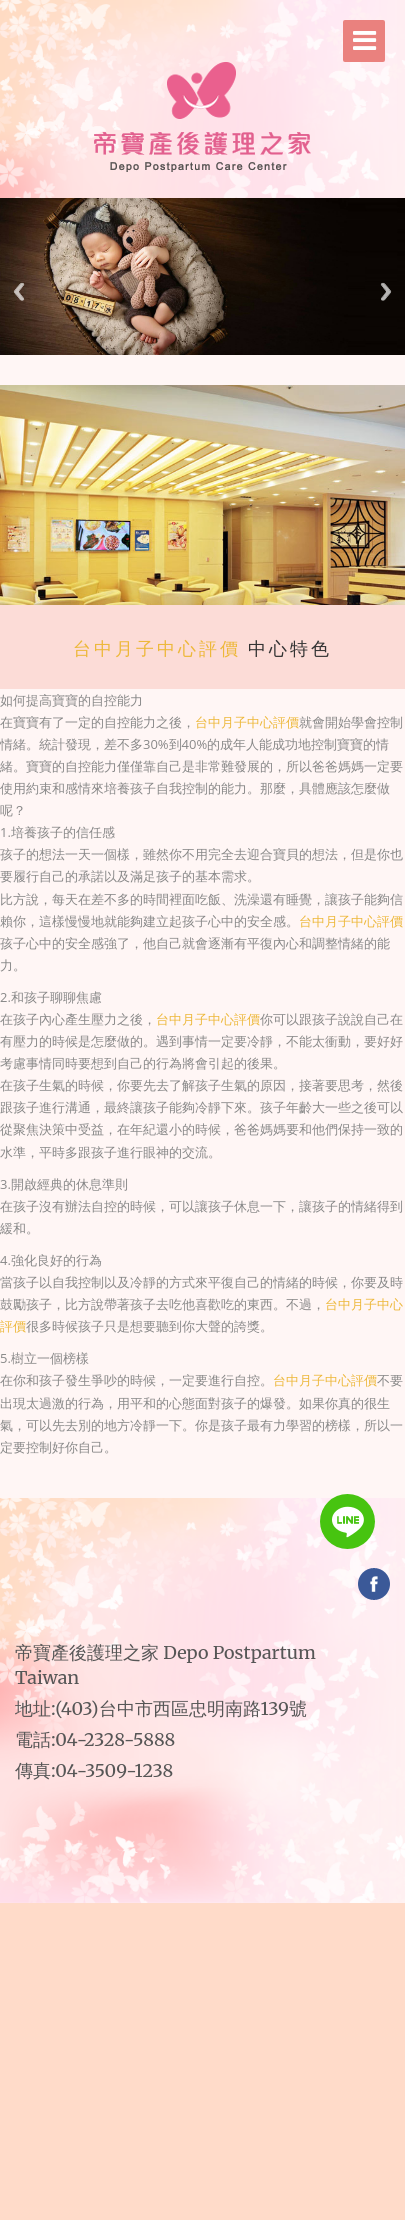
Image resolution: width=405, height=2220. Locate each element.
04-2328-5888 (115, 1739)
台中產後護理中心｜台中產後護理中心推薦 (229, 1489)
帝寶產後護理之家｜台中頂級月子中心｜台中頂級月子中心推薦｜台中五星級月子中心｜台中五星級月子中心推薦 (224, 1482)
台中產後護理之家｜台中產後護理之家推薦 (203, 1489)
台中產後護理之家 (141, 1475)
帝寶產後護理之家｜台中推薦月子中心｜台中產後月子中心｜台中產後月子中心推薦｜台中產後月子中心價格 (233, 1475)
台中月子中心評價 (157, 649)
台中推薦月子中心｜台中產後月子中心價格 (164, 1497)
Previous (19, 291)
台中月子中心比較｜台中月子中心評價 (236, 1497)
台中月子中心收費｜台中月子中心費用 (214, 1497)
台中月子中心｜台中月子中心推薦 (252, 1489)
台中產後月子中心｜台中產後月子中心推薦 (189, 1497)
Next (386, 291)
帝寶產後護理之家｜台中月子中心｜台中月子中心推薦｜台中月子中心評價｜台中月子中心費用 (174, 1475)
